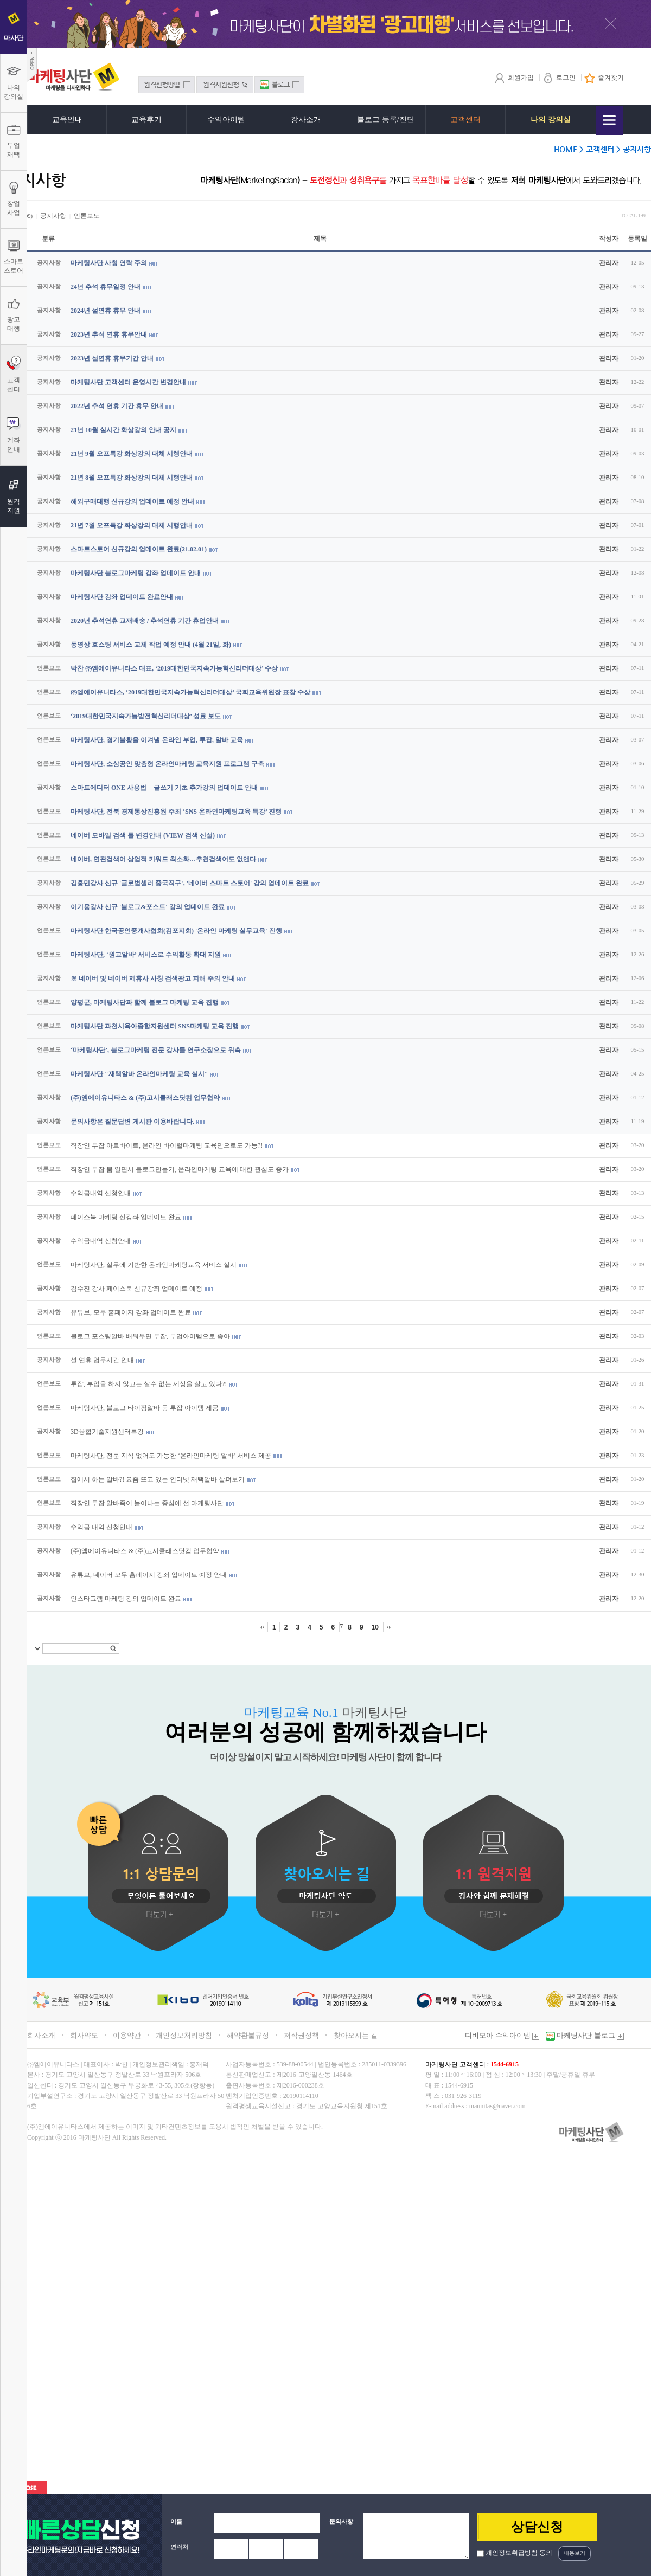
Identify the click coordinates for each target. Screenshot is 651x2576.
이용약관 (127, 2035)
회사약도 (84, 2035)
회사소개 (41, 2035)
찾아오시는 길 (356, 2035)
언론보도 (87, 216)
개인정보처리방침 (184, 2035)
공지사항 (53, 216)
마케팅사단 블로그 (589, 2035)
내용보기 (574, 2553)
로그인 (559, 77)
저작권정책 (301, 2035)
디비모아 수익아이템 (502, 2035)
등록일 (637, 238)
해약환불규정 (248, 2035)
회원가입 (514, 77)
